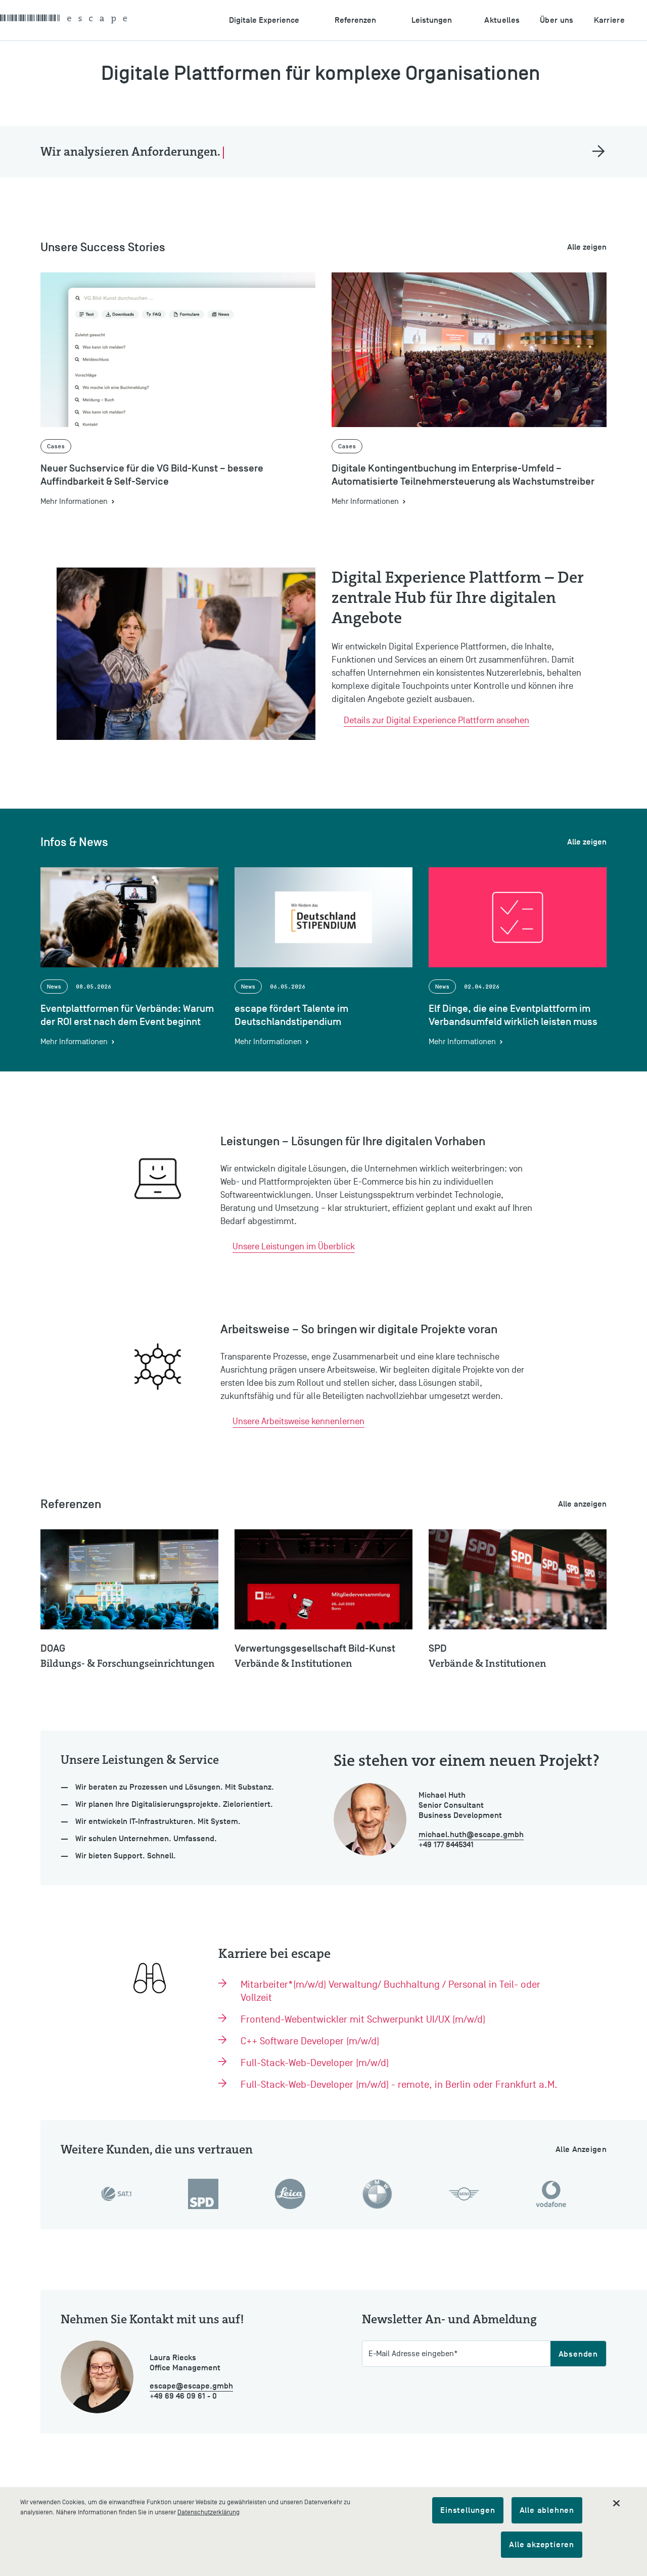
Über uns (556, 20)
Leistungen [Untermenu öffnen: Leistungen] (431, 20)
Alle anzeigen (582, 1504)
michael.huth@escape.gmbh (471, 1835)
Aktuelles (502, 20)
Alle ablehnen (547, 2510)
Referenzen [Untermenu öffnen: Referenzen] (355, 20)
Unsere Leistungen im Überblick (294, 1246)
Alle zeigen (587, 247)
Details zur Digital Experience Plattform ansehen (436, 720)
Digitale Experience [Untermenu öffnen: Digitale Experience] (264, 20)
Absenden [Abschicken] (578, 2354)
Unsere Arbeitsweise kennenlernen (298, 1421)
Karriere (609, 20)
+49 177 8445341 (446, 1845)
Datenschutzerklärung (208, 2512)
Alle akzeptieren (541, 2545)
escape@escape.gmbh (191, 2386)
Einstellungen (467, 2510)
